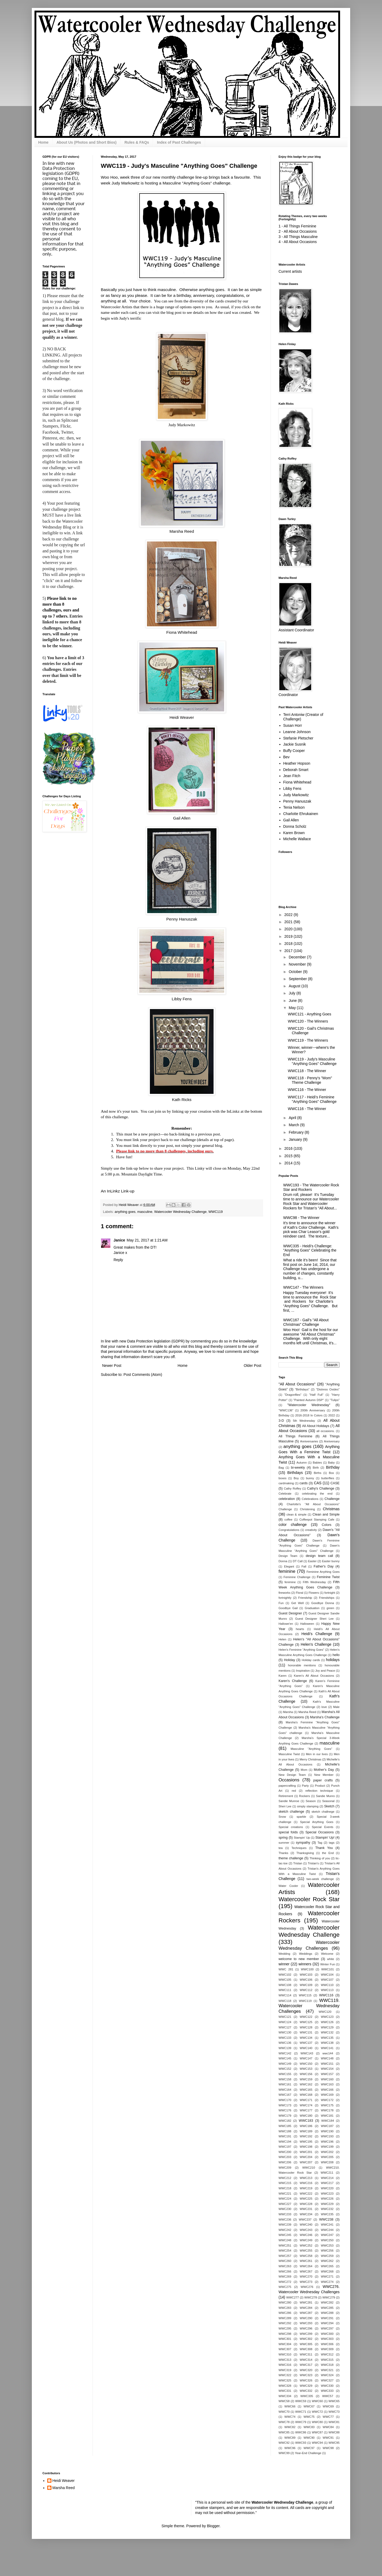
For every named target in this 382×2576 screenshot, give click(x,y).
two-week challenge (320, 1879)
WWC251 (285, 2245)
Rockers (304, 1796)
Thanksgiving (305, 1853)
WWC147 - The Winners (303, 1287)
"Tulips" (335, 1400)
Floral (299, 1592)
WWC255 (306, 2250)
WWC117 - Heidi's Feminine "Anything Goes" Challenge (312, 1099)
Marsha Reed (182, 531)
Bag (281, 1467)
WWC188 (285, 2131)
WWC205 (327, 2157)
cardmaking (286, 1483)
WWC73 (334, 2411)
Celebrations (310, 1498)
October (296, 972)
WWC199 (327, 2146)
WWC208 (327, 2162)
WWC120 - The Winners (308, 1021)
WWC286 (285, 2312)
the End (328, 1853)
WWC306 (327, 2344)
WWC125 (306, 2022)
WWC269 (285, 2276)
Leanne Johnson (297, 732)
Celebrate (285, 1493)
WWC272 (285, 2281)
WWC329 (306, 2385)
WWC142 (285, 2053)
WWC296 (306, 2328)
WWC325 (285, 2380)
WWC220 (327, 2188)
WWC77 (328, 2416)
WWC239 (285, 2224)
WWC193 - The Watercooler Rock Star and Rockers (311, 1187)
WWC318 (327, 2364)
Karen (282, 1675)
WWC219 (306, 2188)
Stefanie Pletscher (298, 738)
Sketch (329, 1806)
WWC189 (306, 2131)
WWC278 (310, 2297)
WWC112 (306, 1990)
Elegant (289, 1566)
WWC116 (326, 1995)
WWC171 (306, 2100)
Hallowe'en (286, 1623)
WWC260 (285, 2260)
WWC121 (285, 2016)
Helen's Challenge (316, 1644)
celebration (287, 1499)
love (324, 1706)
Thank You (324, 1848)
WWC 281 (286, 1969)
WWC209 (285, 2167)
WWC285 (327, 2307)
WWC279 (328, 2297)
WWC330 (327, 2385)
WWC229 (327, 2203)
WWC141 (327, 2048)
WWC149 (285, 2063)
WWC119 (216, 1212)
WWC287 (306, 2312)
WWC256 (327, 2250)
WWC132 (327, 2032)
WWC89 (290, 2437)
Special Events (322, 1827)
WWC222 (306, 2193)
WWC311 (306, 2354)
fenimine (290, 1582)
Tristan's (313, 1863)
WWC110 (327, 1985)
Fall (303, 1566)
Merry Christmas (310, 1759)
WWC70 (284, 2411)
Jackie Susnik (294, 744)
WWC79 (300, 2422)
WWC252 (306, 2245)
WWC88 (334, 2432)
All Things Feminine (295, 1436)
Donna (283, 1561)
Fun (281, 1603)
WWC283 (285, 2307)
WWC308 (306, 2349)
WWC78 (284, 2422)
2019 (289, 936)
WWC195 (306, 2141)
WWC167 (285, 2094)
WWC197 (285, 2146)
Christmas (331, 1509)
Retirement (286, 1796)
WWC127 (285, 2027)
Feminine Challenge (297, 1577)
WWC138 (327, 2042)
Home (43, 142)
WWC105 (285, 1979)
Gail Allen (181, 818)
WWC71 (300, 2411)
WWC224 (285, 2198)
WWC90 (309, 2437)
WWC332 (306, 2390)
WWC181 (327, 2115)
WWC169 (327, 2094)
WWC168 (306, 2094)
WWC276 (307, 2286)
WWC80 (317, 2422)
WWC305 (306, 2344)
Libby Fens (182, 999)
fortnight (329, 1592)
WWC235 (327, 2214)
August (295, 986)
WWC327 (327, 2380)
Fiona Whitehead (181, 632)
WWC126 (327, 2022)
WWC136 (285, 2042)
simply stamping (308, 1806)
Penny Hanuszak (181, 919)
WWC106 (306, 1979)
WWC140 (306, 2048)
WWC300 (327, 2333)
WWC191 (285, 2136)
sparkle (301, 1816)
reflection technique (319, 1790)
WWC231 (306, 2208)
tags (332, 1842)
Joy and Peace (325, 1670)
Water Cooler (288, 1885)
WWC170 (285, 2100)
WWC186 (306, 2126)
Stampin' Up (302, 1837)
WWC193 (327, 2136)
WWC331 (285, 2390)
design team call (319, 1556)
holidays (333, 1660)
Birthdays (295, 1472)
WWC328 (285, 2385)
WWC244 (327, 2229)
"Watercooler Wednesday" (308, 1405)
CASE (335, 1483)
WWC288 (327, 2312)
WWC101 (327, 1969)
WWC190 (327, 2131)
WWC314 (306, 2359)
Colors (326, 1525)
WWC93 (300, 2442)
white (330, 1959)
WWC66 (290, 2406)
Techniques (299, 1848)
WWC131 (306, 2032)
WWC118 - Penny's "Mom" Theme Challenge (310, 1080)
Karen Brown (294, 833)
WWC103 (306, 1974)
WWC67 (309, 2406)
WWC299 (306, 2333)
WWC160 (327, 2079)
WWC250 (327, 2240)
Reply (118, 1260)
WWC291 (327, 2318)
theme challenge (291, 1858)
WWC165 (306, 2089)
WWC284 (306, 2307)
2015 (289, 1156)
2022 (289, 915)
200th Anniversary (312, 1410)
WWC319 (285, 2370)
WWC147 (306, 2058)
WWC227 (285, 2203)
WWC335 (306, 2396)
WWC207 (306, 2162)
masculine (145, 1212)
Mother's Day (324, 1770)
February (297, 1132)
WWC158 (285, 2079)
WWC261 (306, 2260)
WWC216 (306, 2183)
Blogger (213, 2526)
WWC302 (306, 2338)
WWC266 (285, 2271)
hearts (300, 1629)
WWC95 (334, 2442)
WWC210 (308, 2167)
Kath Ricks (182, 1099)
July (292, 993)
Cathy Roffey (292, 1488)
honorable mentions (302, 1665)
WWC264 (306, 2266)
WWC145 (285, 2058)
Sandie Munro (325, 1796)
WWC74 (290, 2416)
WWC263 (285, 2266)
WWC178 (327, 2110)
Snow (282, 1816)
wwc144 (327, 2053)
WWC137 (306, 2042)
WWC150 (306, 2063)
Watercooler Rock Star (309, 1899)
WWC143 (307, 2053)
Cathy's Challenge (320, 1488)
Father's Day (323, 1566)
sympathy (303, 1842)
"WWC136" (286, 1410)
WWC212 (285, 2177)
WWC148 (327, 2058)
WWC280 (285, 2302)
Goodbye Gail (288, 1608)
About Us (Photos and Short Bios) (86, 142)
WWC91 (328, 2437)
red (294, 1790)
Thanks (283, 1853)
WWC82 (290, 2427)
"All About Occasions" (297, 1384)
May (293, 1008)
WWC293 (306, 2323)
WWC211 (327, 2172)
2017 (289, 951)
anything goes (125, 1212)
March (294, 1125)
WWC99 (284, 2453)
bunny (310, 1478)
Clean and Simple (326, 1514)
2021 (289, 922)
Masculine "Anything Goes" (311, 1748)
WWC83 (309, 2427)
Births (318, 1472)
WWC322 (285, 2375)
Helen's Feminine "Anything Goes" (301, 1649)
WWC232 (327, 2208)
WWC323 (306, 2375)
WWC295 (285, 2328)
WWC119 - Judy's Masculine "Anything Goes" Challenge (312, 1061)
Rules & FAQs (136, 142)
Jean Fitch (292, 776)
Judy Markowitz (181, 424)
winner (284, 1964)
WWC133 (285, 2037)
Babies (317, 1462)
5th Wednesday (304, 1420)
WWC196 (327, 2141)
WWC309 (327, 2349)
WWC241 (327, 2224)
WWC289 (285, 2318)
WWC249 (306, 2240)
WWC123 (327, 2016)
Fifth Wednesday (314, 1582)
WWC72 (317, 2411)
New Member (324, 1774)
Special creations (291, 1827)
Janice (119, 1240)
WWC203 (285, 2157)
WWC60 (317, 2401)
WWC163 (327, 2084)
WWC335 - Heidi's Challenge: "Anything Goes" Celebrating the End (310, 1250)
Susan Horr (292, 725)
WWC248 (285, 2240)
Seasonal (328, 1801)
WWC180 (306, 2115)
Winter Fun (327, 1964)
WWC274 (327, 2281)
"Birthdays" (302, 1389)
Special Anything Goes (316, 1822)
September (298, 979)
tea (281, 1848)
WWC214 (327, 2177)
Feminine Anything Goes (323, 1571)
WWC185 (285, 2126)
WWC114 (285, 1995)
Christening (307, 1509)
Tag (320, 1842)
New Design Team (292, 1774)
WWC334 (285, 2396)
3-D (281, 1421)
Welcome (327, 1953)
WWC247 (327, 2234)
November (298, 964)
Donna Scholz (294, 826)
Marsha (288, 1712)
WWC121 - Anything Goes (309, 1014)
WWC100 (307, 1969)
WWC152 (285, 2068)
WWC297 (327, 2328)
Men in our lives (317, 1754)
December (298, 957)
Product (320, 1785)
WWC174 (306, 2105)
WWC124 (285, 2022)
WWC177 (306, 2110)
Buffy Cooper (294, 750)
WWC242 (285, 2229)
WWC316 (285, 2364)
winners (304, 1964)
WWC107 (327, 1979)
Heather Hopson (296, 763)
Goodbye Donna (322, 1603)
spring (283, 1837)
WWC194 (285, 2141)
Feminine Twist (328, 1577)
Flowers (314, 1592)
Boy (296, 1478)
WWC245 (285, 2234)
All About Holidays (315, 1426)
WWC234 (306, 2214)
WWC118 (285, 2000)
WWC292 (285, 2323)
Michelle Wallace (297, 839)
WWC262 (327, 2260)
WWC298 (285, 2333)
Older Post (252, 1365)
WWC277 (292, 2297)
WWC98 (328, 2448)
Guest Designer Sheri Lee (314, 1618)
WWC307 (285, 2349)
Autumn (302, 1462)
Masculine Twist (289, 1754)
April (293, 1118)
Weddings (305, 1953)
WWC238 (326, 2219)
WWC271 (327, 2276)
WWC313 (285, 2359)
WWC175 (327, 2105)
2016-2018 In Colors (309, 1415)
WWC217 (327, 2183)
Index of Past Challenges (179, 142)
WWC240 (306, 2224)
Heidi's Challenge (316, 1634)
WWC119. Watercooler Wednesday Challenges (309, 2006)
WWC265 (327, 2266)
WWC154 (327, 2068)
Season (311, 1801)
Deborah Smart (296, 770)
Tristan (297, 1863)
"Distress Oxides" (328, 1389)
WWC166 (327, 2089)
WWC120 (325, 2011)
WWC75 (309, 2416)
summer (284, 1842)
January (296, 1139)
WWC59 (300, 2401)
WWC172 (327, 2100)
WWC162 (306, 2084)
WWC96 (290, 2448)
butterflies (327, 1478)
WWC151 (327, 2063)
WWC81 (334, 2422)
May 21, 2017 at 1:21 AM (147, 1240)
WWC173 (285, 2105)
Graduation (312, 1608)
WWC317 (306, 2364)
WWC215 (285, 2183)
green (330, 1608)
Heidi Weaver (182, 717)
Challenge (332, 1499)
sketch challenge (291, 1811)
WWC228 (306, 2203)
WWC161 (285, 2084)
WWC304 (285, 2344)
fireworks (284, 1592)
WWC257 (285, 2255)
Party (305, 1785)
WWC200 (285, 2152)
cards (303, 1483)
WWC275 (285, 2286)
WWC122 (306, 2016)
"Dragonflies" (293, 1394)
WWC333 (327, 2390)
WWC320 (306, 2370)
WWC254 (285, 2250)
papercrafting (287, 1785)
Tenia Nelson (294, 807)
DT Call (297, 1561)
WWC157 (327, 2074)
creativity (311, 1529)
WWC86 (300, 2432)
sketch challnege (322, 1811)
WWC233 (285, 2214)
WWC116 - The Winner (307, 1089)
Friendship (305, 1597)
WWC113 (327, 1990)
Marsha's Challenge (325, 1717)
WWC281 (306, 2302)
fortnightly (285, 1597)
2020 (289, 929)
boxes (282, 1478)
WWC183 (306, 2121)
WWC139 (285, 2048)
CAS (318, 1483)
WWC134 (306, 2037)
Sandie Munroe (289, 1801)
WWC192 (306, 2136)
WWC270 (306, 2276)
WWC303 (327, 2338)
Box (331, 1472)
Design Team (288, 1555)
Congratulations (289, 1529)
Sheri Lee (285, 1806)
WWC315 (327, 2359)
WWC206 (285, 2162)
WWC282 (327, 2302)
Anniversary (332, 1441)
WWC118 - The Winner (307, 1071)
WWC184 (327, 2120)
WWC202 (327, 2152)
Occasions (289, 1779)
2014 (289, 1163)
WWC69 (328, 2406)
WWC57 (327, 2396)
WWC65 (334, 2401)
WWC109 (306, 1985)
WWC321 (327, 2370)
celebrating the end (317, 1493)
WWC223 (327, 2193)
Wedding (284, 1953)
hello (336, 1655)
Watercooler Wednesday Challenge (180, 1212)
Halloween (307, 1623)
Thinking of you (320, 1858)
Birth (316, 1467)
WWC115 (305, 1995)
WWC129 (327, 2027)
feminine (287, 1571)
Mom (304, 1769)
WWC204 (306, 2157)
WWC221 (285, 2193)
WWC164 (285, 2089)
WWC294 (327, 2323)
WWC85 (284, 2432)
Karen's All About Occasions (314, 1675)
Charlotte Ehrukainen (300, 814)
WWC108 (285, 1985)
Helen (282, 1639)
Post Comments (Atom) (143, 1374)
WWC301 (285, 2338)
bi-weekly (298, 1467)
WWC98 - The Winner (301, 1218)
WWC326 (306, 2380)
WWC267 (306, 2271)
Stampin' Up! (325, 1837)
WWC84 (328, 2427)
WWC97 (309, 2448)
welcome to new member (299, 1959)
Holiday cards (311, 1660)
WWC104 (327, 1974)
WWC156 (306, 2074)
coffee (288, 1519)
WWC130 (285, 2032)
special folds (288, 1832)
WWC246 (306, 2234)
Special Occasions (319, 1832)
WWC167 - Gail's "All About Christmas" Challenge (306, 1322)
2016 (289, 1148)
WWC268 (327, 2271)
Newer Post (111, 1365)
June (293, 1000)
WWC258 (306, 2255)
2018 (289, 943)
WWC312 (327, 2354)
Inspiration (303, 1670)
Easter (312, 1561)
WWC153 (306, 2068)
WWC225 (306, 2198)
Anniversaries (309, 1441)
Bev (286, 757)
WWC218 (285, 2188)
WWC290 (306, 2318)
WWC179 (285, 2115)
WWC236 (285, 2219)
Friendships (326, 1597)
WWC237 (305, 2219)
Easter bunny (331, 1561)
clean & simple (296, 1514)
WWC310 (285, 2354)
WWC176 (285, 2110)
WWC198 (306, 2146)
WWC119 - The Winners (308, 1040)
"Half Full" (316, 1394)
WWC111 (285, 1990)
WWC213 (306, 2177)
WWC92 (284, 2442)
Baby (331, 1462)
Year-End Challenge (308, 2453)
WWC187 (327, 2126)
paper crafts (323, 1780)
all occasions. (325, 1431)
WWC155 (285, 2074)
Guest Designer (290, 1613)
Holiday (289, 1660)
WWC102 (285, 1974)
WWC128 (306, 2027)
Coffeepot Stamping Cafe (316, 1519)
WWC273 (306, 2281)
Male (336, 1706)
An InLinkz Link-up (117, 1191)
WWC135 (327, 2037)
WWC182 (285, 2120)
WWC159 (306, 2079)
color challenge (293, 1524)
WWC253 (327, 2245)
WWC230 (285, 2208)
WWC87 (317, 2432)
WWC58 (284, 2401)
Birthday (333, 1467)
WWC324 (327, 2375)
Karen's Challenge (293, 1681)
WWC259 (327, 2255)
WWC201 (306, 2152)
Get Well (297, 1603)
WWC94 (317, 2442)
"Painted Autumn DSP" (308, 1400)
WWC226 (327, 2198)
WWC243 (306, 2229)
